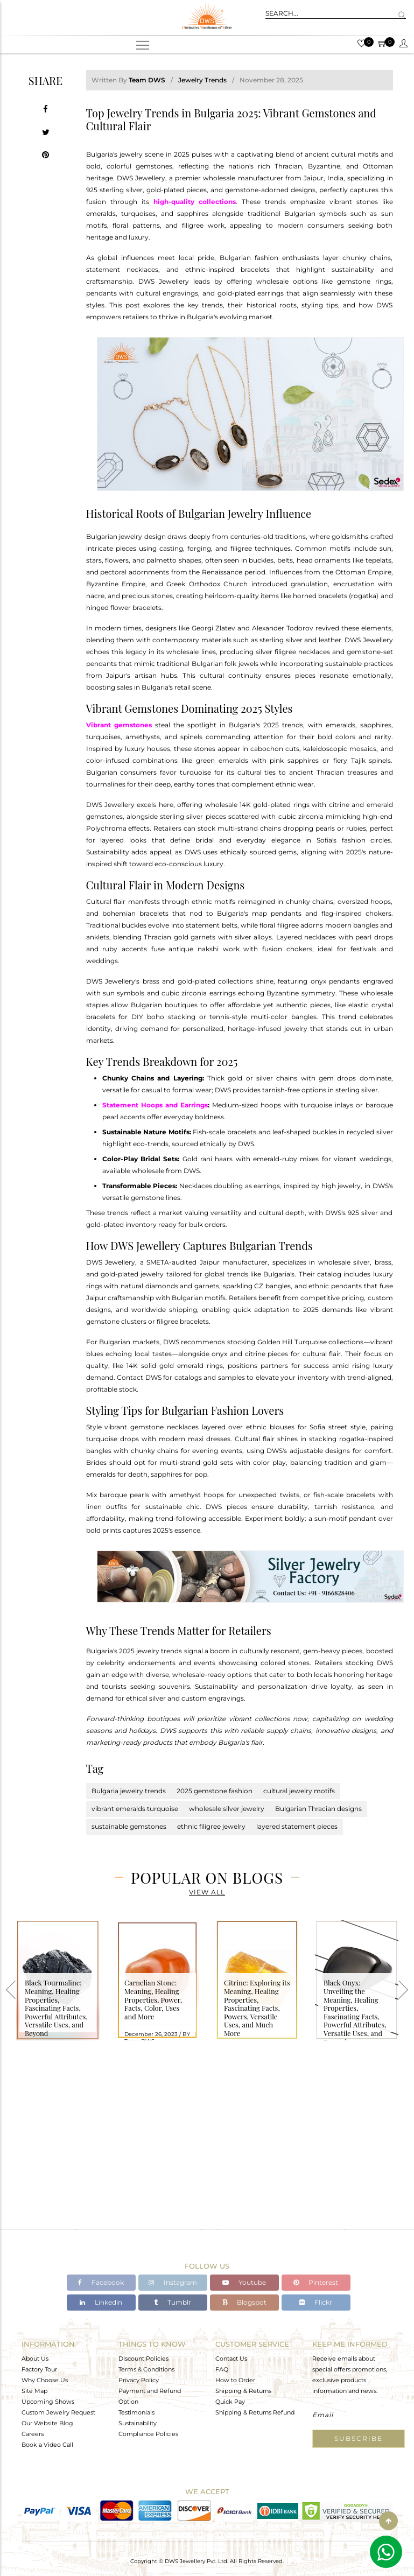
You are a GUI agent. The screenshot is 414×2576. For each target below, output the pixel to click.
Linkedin (101, 2302)
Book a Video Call (47, 2444)
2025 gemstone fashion (214, 1791)
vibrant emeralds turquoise (135, 1809)
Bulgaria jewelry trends (129, 1791)
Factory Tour (39, 2369)
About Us (35, 2358)
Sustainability (137, 2422)
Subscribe (358, 2438)
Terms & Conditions (146, 2369)
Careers (33, 2433)
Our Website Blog (47, 2422)
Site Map (34, 2390)
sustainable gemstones (129, 1826)
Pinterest (315, 2282)
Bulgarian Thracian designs (318, 1809)
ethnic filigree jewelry (211, 1826)
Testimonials (136, 2412)
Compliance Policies (148, 2433)
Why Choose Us (45, 2379)
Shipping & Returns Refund (254, 2412)
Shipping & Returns (243, 2390)
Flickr (315, 2302)
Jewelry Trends (202, 80)
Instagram (173, 2282)
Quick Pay (230, 2401)
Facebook (101, 2282)
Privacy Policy (138, 2379)
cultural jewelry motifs (299, 1791)
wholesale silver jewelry (226, 1809)
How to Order (235, 2379)
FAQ (221, 2369)
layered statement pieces (297, 1826)
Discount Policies (143, 2358)
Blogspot (244, 2302)
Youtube (244, 2282)
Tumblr (172, 2302)
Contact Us (231, 2358)
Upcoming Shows (48, 2401)
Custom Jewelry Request (58, 2412)
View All (207, 1892)
